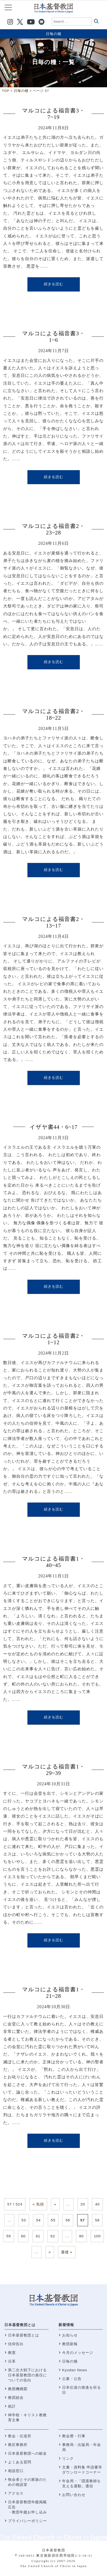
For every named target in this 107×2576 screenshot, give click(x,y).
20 (83, 2204)
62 (52, 2236)
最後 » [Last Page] (67, 2252)
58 (97, 2220)
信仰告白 (16, 2344)
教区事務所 (17, 2445)
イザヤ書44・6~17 (53, 1127)
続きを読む (53, 284)
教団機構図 (17, 2389)
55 (53, 2220)
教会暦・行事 (73, 2436)
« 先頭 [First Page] (38, 2204)
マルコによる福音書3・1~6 (53, 336)
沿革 (12, 2361)
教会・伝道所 (19, 2436)
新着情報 (66, 2325)
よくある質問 (19, 2462)
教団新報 (70, 2344)
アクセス (16, 2493)
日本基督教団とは (19, 2325)
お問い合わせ (73, 2495)
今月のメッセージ (77, 2352)
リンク (68, 2458)
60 (23, 2236)
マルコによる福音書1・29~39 (53, 1770)
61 (38, 2236)
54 (38, 2220)
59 (8, 2236)
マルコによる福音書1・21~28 (53, 1992)
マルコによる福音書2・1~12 (53, 1339)
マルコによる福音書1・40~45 (53, 1562)
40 (97, 2204)
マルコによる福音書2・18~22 (53, 714)
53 (23, 2220)
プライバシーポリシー (27, 2521)
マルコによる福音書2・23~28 (53, 529)
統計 (12, 2406)
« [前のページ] (55, 2204)
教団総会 (16, 2397)
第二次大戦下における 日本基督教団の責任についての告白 (27, 2375)
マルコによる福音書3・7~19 (53, 114)
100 (97, 2236)
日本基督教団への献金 (27, 2453)
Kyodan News (74, 2370)
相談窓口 (16, 2471)
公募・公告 (72, 2379)
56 (68, 2220)
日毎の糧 (53, 34)
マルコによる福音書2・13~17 (53, 922)
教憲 (12, 2352)
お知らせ (70, 2335)
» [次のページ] (50, 2252)
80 (81, 2236)
